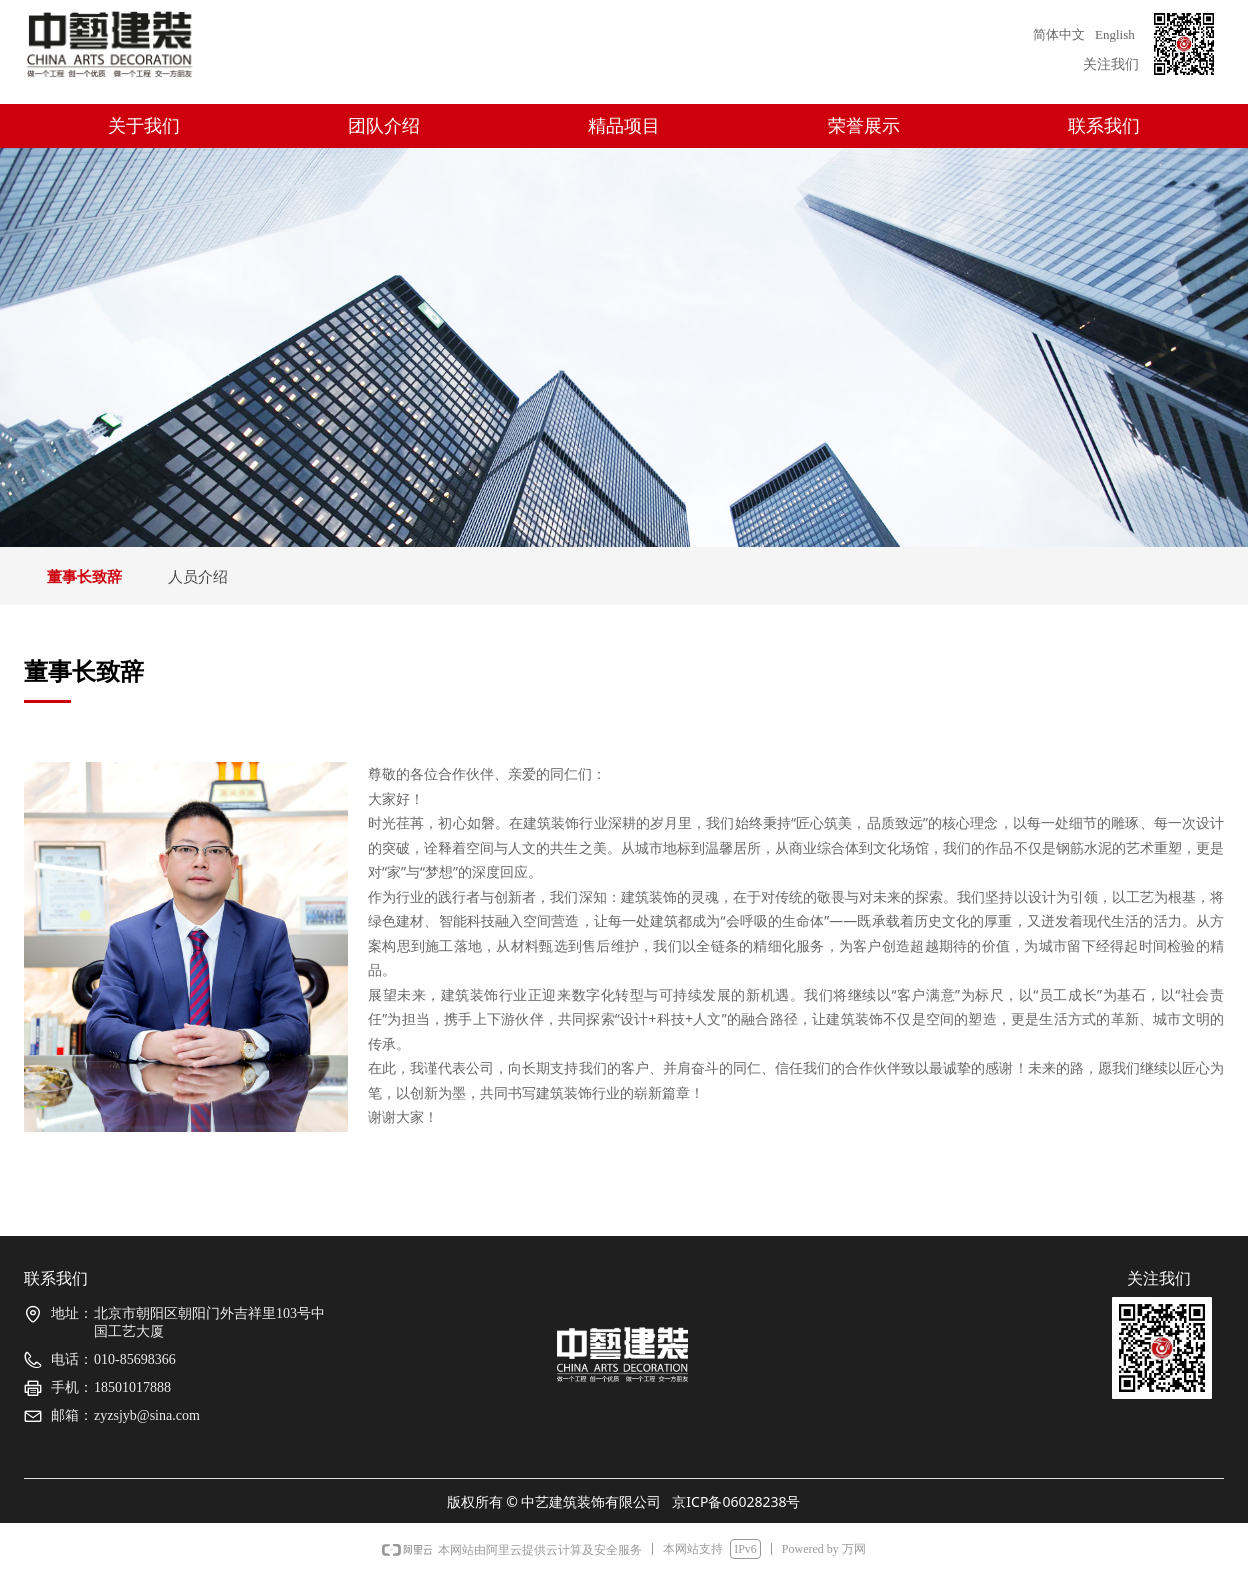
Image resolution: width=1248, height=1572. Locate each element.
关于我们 (144, 126)
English (1115, 34)
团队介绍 (384, 126)
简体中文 (1059, 34)
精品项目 (624, 126)
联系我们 (1104, 126)
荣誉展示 (864, 126)
